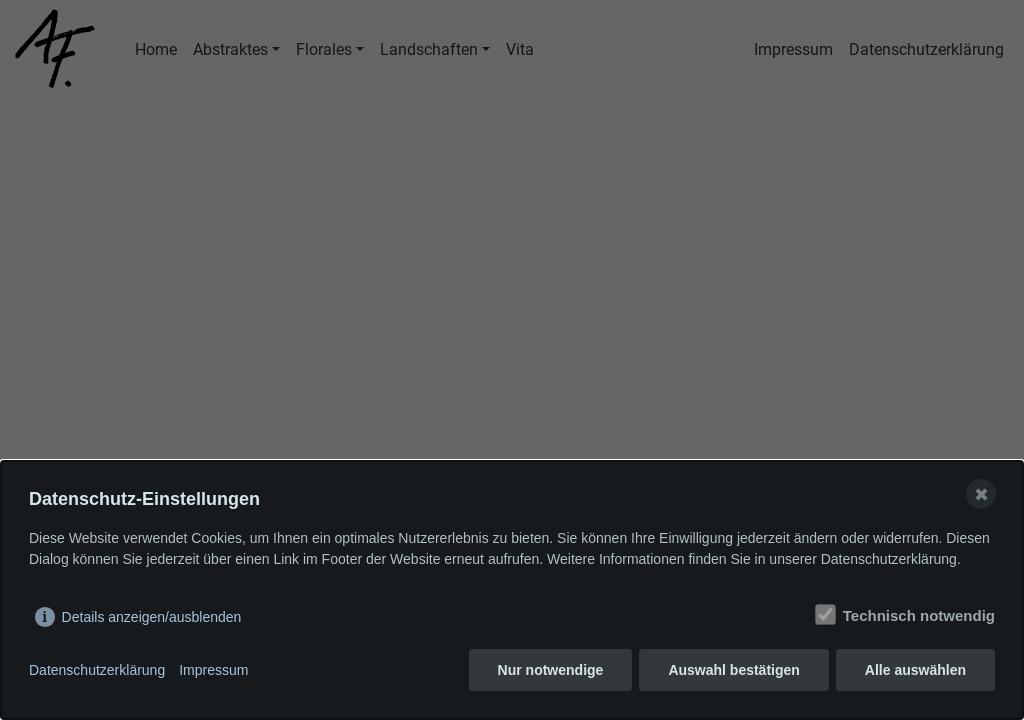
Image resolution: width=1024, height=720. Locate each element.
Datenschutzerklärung (97, 670)
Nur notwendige (551, 670)
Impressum (213, 670)
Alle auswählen (915, 670)
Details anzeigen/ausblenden (152, 617)
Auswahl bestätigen (733, 670)
